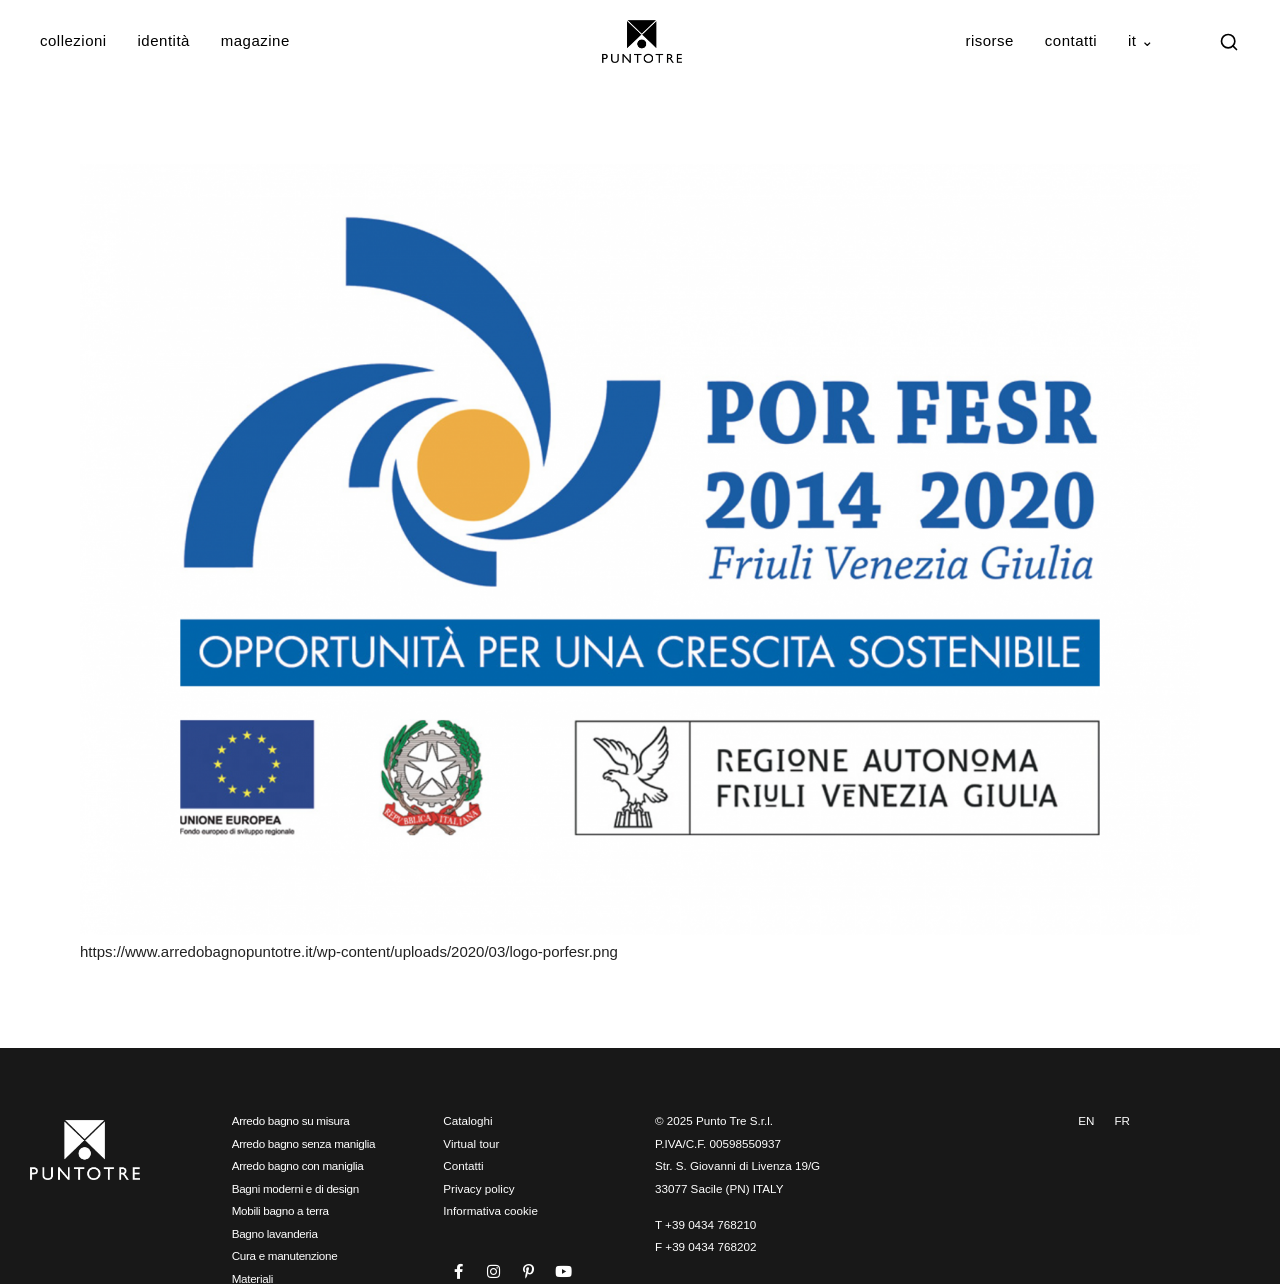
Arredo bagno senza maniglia (304, 1143)
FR (1122, 1120)
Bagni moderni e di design (295, 1188)
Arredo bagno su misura (291, 1120)
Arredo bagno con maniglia (298, 1165)
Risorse (989, 40)
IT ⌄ (1141, 40)
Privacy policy (478, 1188)
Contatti (1071, 40)
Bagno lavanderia (275, 1233)
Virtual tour (471, 1143)
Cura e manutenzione (285, 1255)
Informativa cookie (490, 1210)
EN (1086, 1120)
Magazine (255, 40)
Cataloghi (467, 1120)
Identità (164, 40)
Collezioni (73, 40)
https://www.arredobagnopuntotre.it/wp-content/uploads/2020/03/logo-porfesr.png (349, 951)
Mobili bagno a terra (280, 1210)
